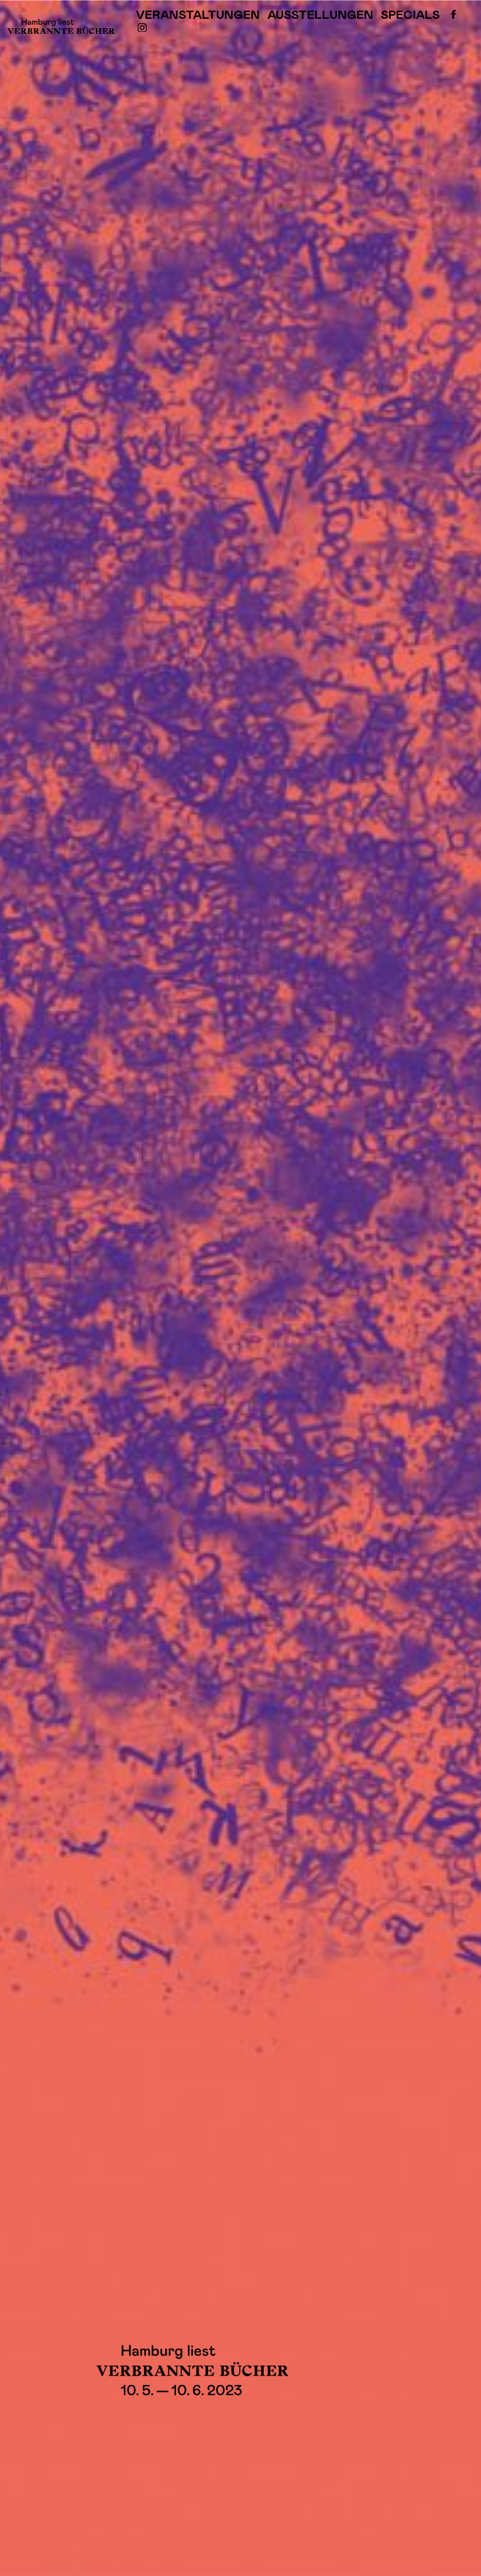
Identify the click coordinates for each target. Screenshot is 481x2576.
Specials (410, 15)
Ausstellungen (320, 15)
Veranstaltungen (198, 15)
